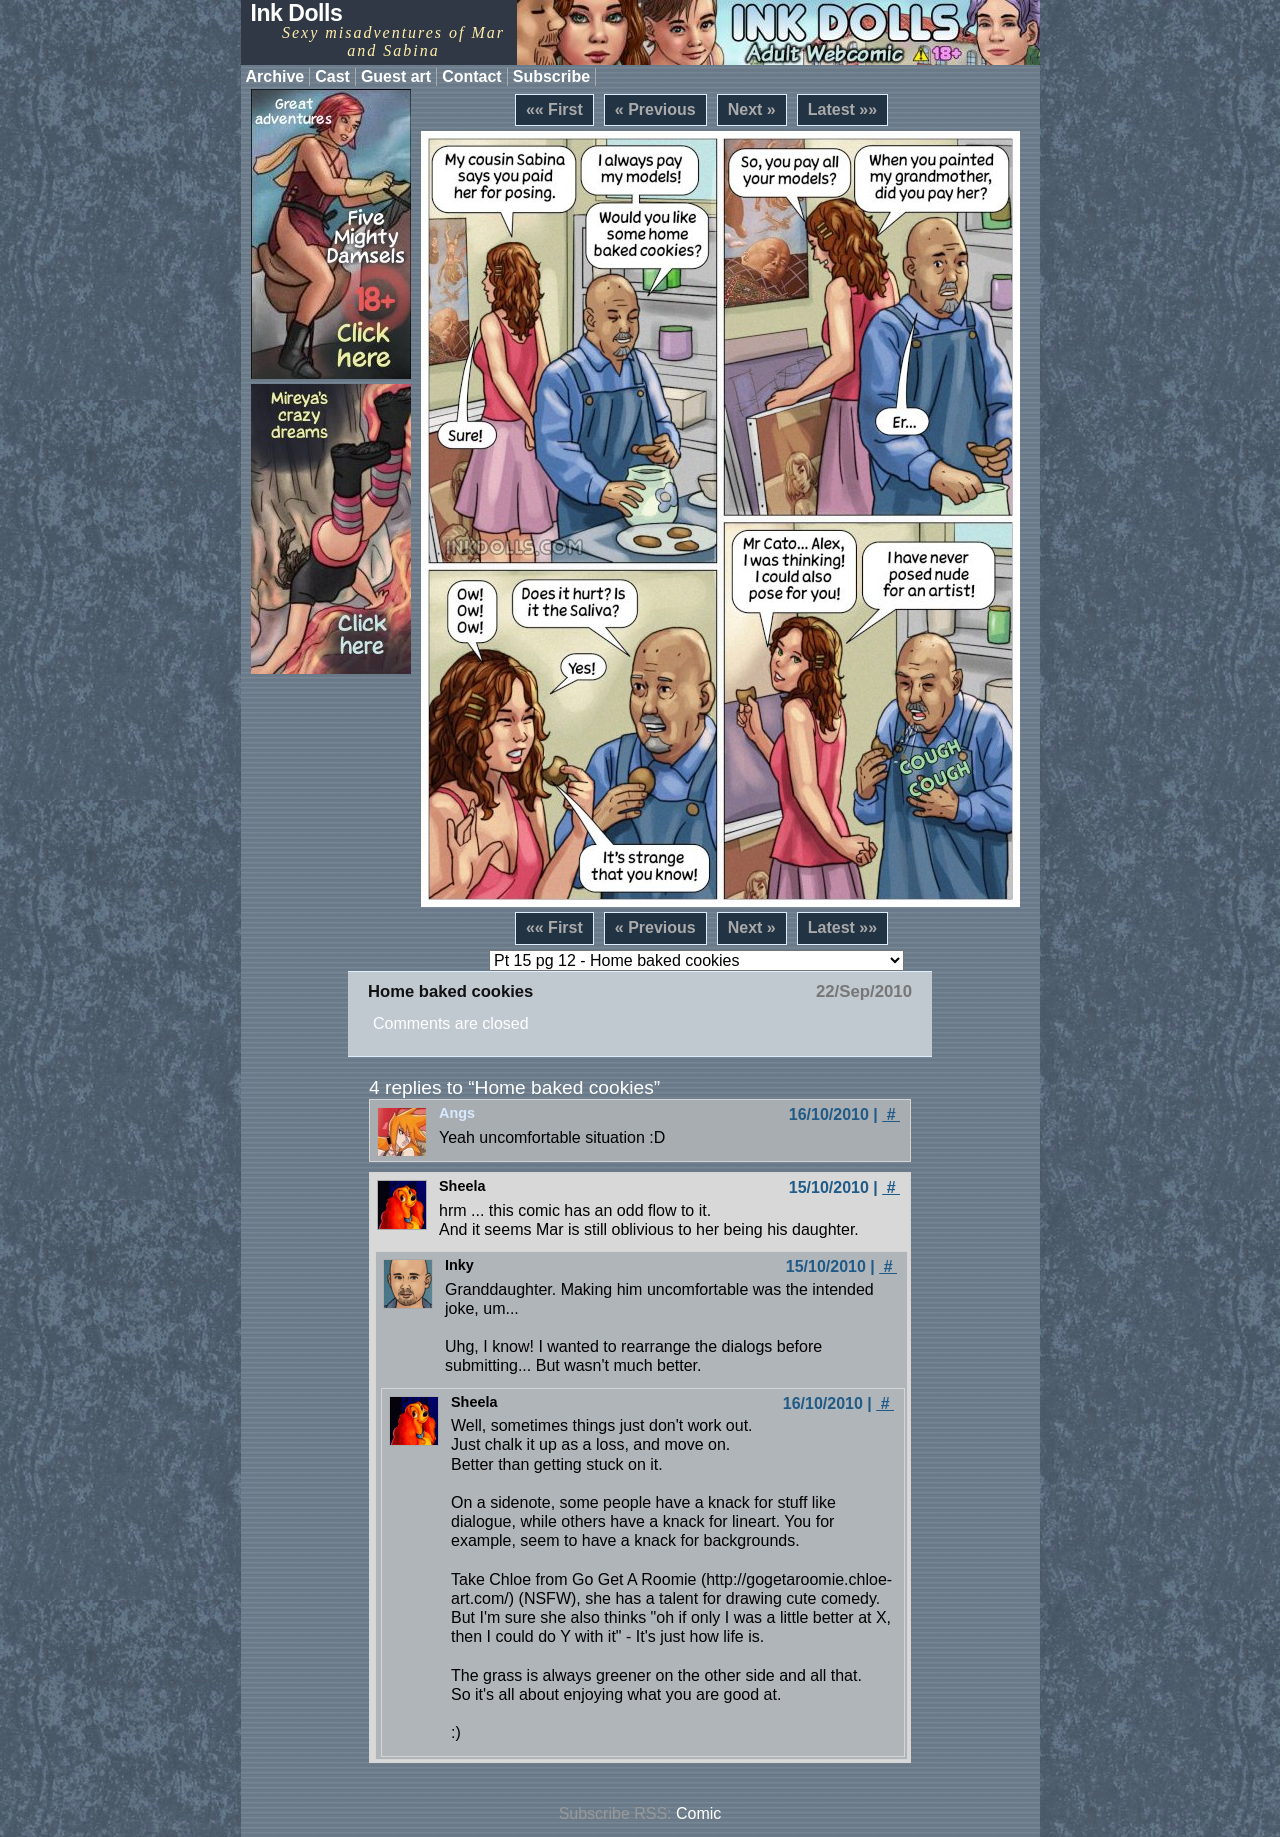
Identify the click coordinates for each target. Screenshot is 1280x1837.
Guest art (396, 76)
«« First (554, 109)
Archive (275, 76)
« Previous (655, 109)
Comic (698, 1813)
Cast (332, 76)
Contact (472, 76)
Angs (457, 1113)
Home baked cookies (450, 991)
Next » (752, 109)
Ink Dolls (297, 13)
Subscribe (551, 76)
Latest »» (842, 109)
